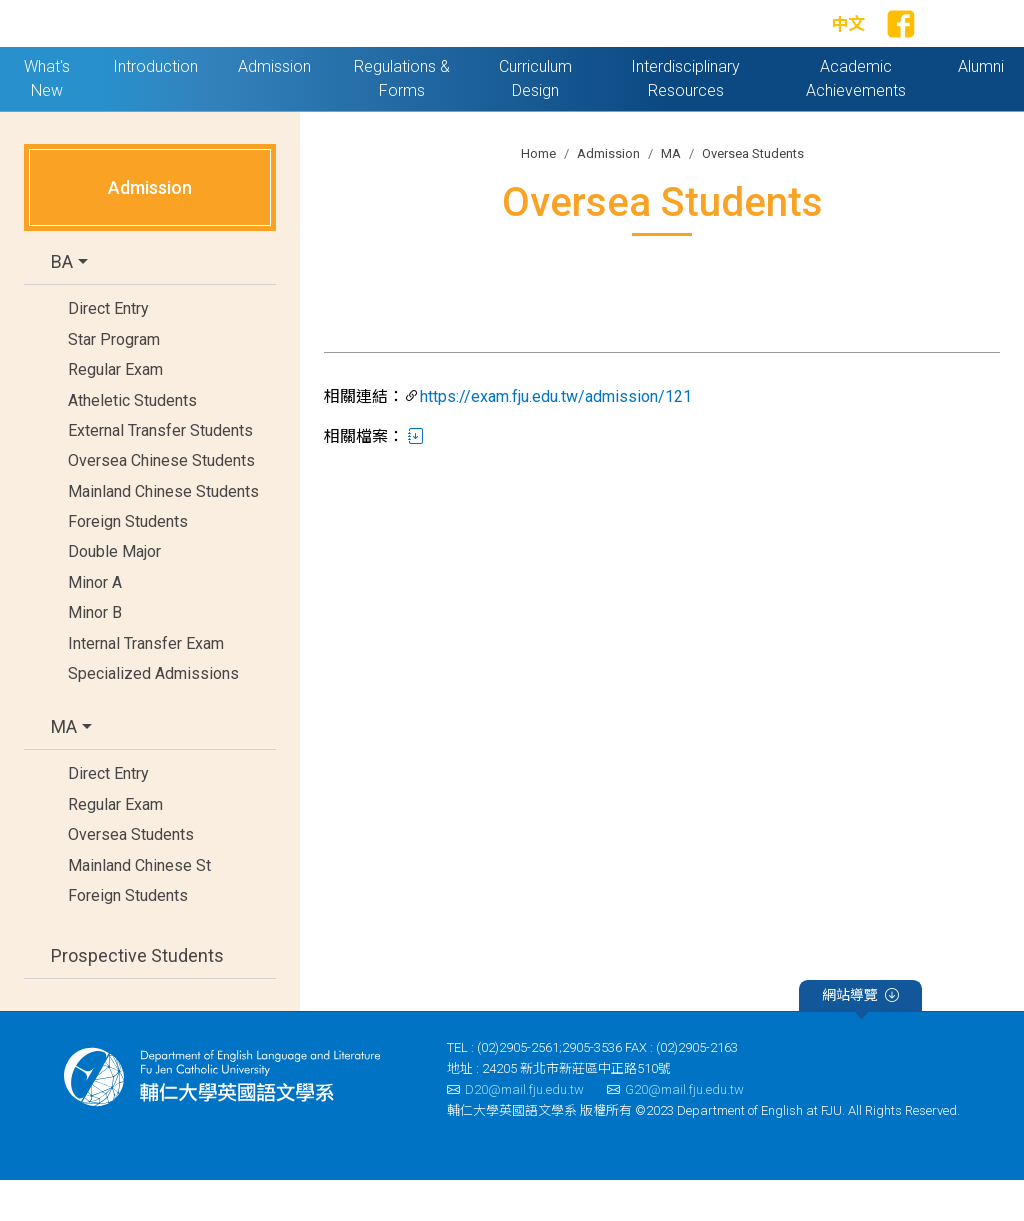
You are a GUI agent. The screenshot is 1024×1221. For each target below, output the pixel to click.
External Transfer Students (160, 471)
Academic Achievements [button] (856, 119)
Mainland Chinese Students (163, 532)
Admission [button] (274, 107)
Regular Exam (115, 410)
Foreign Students (128, 562)
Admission (608, 194)
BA (62, 303)
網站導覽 (860, 1039)
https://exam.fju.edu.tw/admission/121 (556, 438)
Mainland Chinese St (139, 906)
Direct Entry (108, 350)
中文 (848, 45)
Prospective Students (137, 996)
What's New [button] (47, 119)
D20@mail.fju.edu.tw (515, 1130)
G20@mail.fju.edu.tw (675, 1130)
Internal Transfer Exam (146, 684)
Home (538, 194)
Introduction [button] (155, 107)
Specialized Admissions (153, 714)
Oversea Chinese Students (161, 502)
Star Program (114, 380)
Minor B (95, 654)
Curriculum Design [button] (535, 119)
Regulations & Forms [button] (402, 119)
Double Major (114, 593)
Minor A (95, 623)
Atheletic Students (132, 441)
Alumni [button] (981, 107)
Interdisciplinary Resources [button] (685, 119)
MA (64, 768)
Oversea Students (131, 875)
